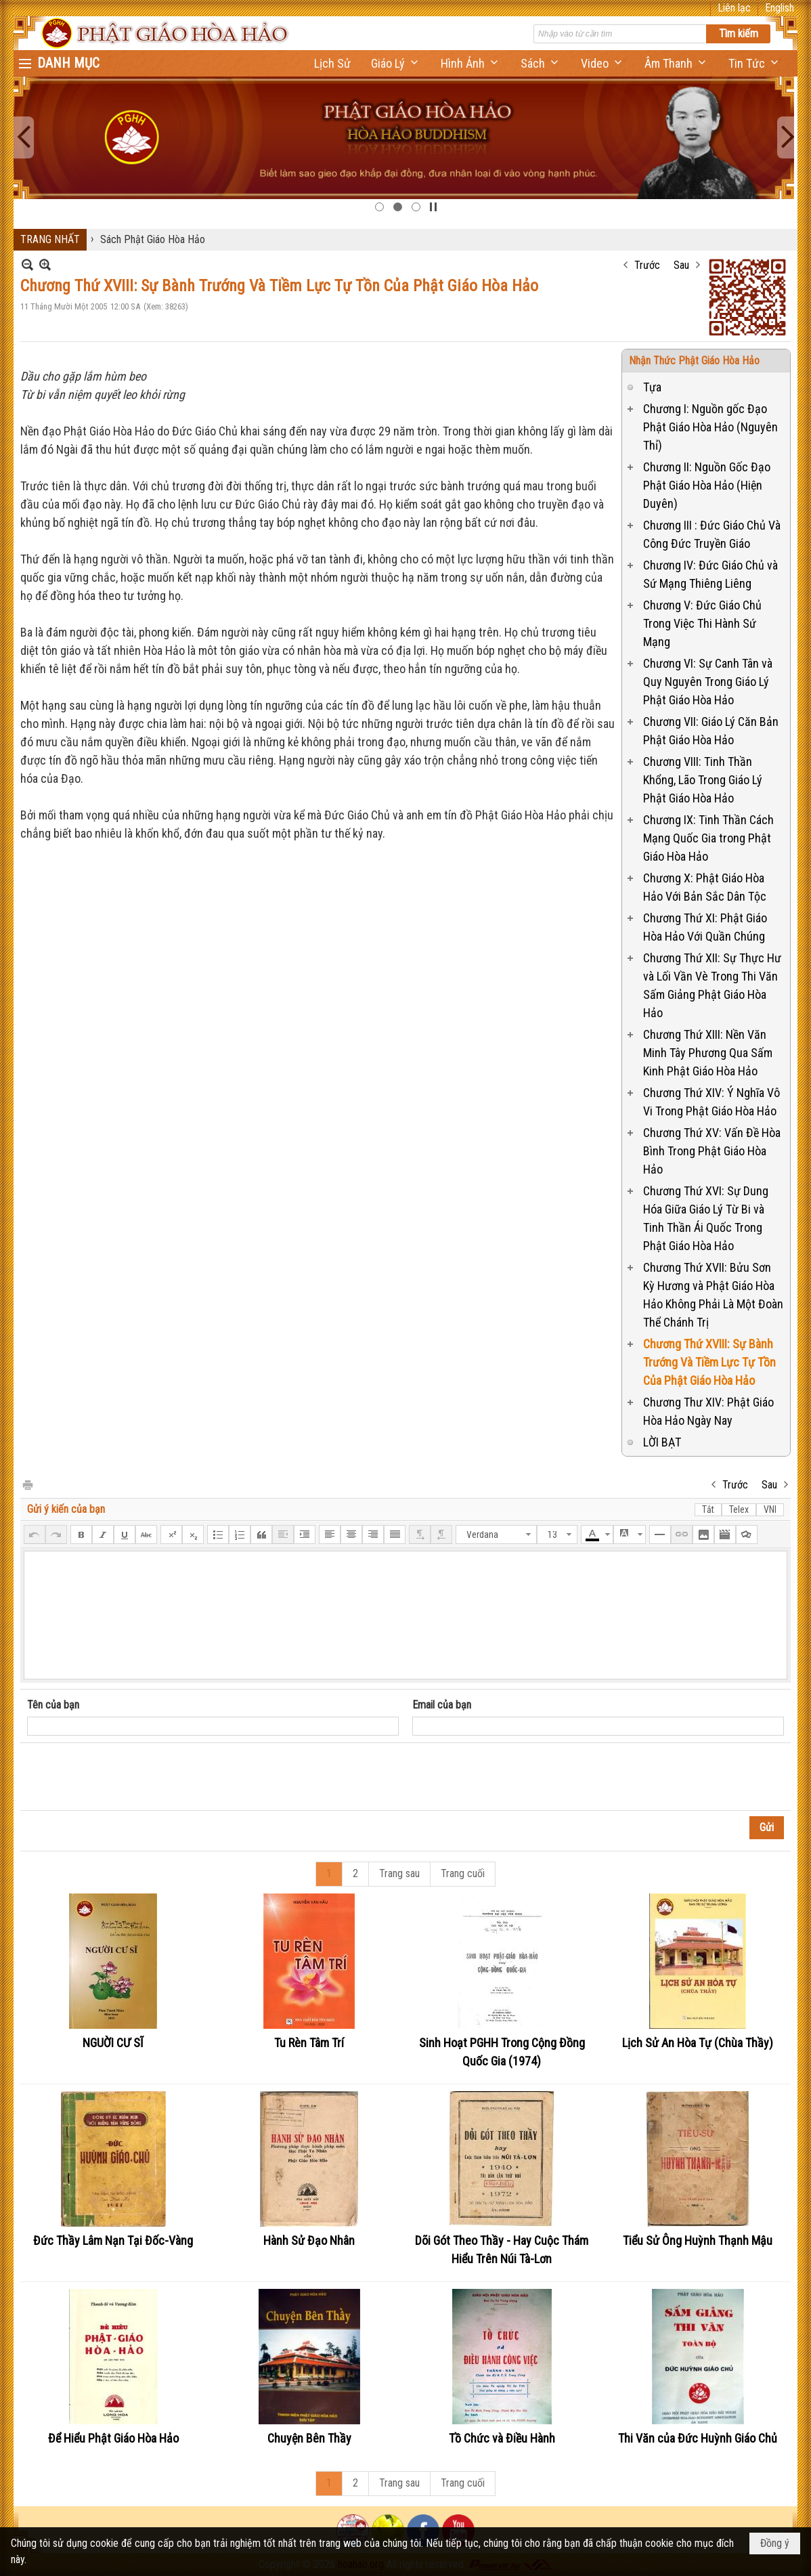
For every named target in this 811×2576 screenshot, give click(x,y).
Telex (739, 1509)
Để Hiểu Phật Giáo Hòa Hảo (113, 2438)
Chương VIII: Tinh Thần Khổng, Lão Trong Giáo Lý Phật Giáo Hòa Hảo (702, 779)
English (779, 7)
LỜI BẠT (662, 1442)
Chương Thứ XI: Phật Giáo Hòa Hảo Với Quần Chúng (705, 927)
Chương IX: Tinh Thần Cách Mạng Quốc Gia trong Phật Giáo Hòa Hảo (708, 838)
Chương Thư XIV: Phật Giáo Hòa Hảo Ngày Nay (708, 1411)
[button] (396, 63)
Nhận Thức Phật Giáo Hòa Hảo (694, 360)
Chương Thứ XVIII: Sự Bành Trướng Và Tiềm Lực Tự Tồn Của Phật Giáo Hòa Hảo (709, 1362)
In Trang (27, 1484)
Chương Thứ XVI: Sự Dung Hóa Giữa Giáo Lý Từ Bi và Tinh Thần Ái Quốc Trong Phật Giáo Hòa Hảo (705, 1218)
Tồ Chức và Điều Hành (502, 2438)
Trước (647, 265)
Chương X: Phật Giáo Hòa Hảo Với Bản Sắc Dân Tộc (704, 887)
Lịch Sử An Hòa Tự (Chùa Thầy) (697, 2043)
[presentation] (130, 1777)
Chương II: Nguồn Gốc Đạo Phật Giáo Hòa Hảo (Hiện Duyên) (706, 485)
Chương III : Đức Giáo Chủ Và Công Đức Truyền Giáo (712, 534)
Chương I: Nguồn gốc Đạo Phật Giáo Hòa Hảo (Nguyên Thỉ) (710, 427)
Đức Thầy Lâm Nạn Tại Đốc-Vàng (113, 2240)
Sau (681, 265)
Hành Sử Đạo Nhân (309, 2240)
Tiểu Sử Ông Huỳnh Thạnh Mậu (697, 2240)
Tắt (708, 1509)
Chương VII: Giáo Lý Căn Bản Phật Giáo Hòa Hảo (711, 730)
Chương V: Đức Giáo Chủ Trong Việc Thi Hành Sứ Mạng (702, 623)
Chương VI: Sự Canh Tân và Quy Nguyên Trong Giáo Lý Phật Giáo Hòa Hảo (707, 681)
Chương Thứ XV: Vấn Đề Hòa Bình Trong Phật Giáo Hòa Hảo (712, 1150)
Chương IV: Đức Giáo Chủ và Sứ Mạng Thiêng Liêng (710, 574)
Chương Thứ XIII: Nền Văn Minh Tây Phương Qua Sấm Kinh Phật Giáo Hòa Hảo (707, 1052)
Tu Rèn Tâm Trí (309, 2043)
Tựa (652, 387)
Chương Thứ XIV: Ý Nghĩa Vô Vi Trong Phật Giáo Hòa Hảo (711, 1102)
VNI (770, 1509)
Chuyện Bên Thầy (309, 2438)
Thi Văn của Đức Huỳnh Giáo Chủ (697, 2438)
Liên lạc (734, 7)
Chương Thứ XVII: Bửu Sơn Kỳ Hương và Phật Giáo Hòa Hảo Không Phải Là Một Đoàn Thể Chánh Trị (713, 1294)
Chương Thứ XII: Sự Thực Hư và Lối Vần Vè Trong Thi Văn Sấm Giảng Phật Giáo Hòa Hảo (712, 985)
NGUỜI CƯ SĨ (113, 2043)
